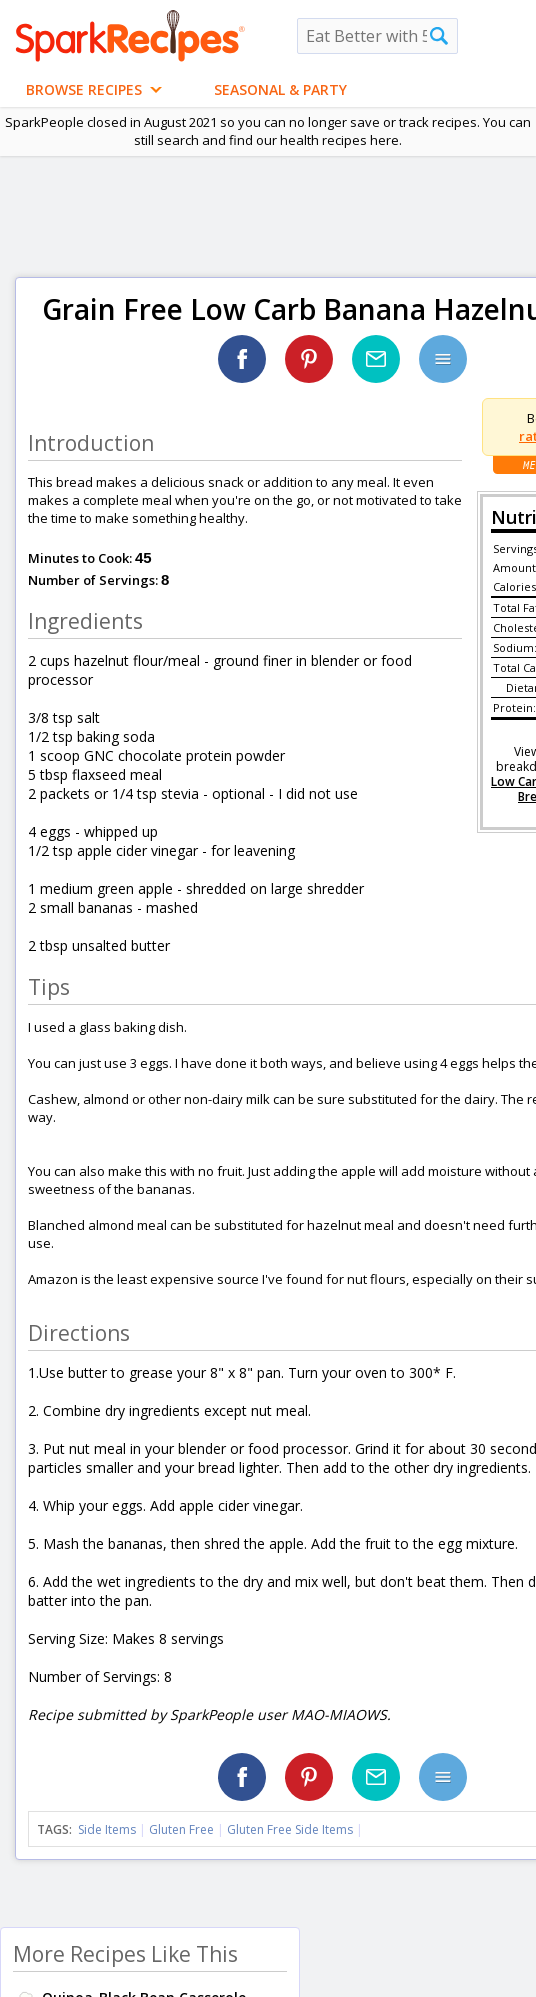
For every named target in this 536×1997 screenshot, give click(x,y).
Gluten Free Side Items (290, 1829)
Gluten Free (181, 1829)
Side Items (107, 1829)
